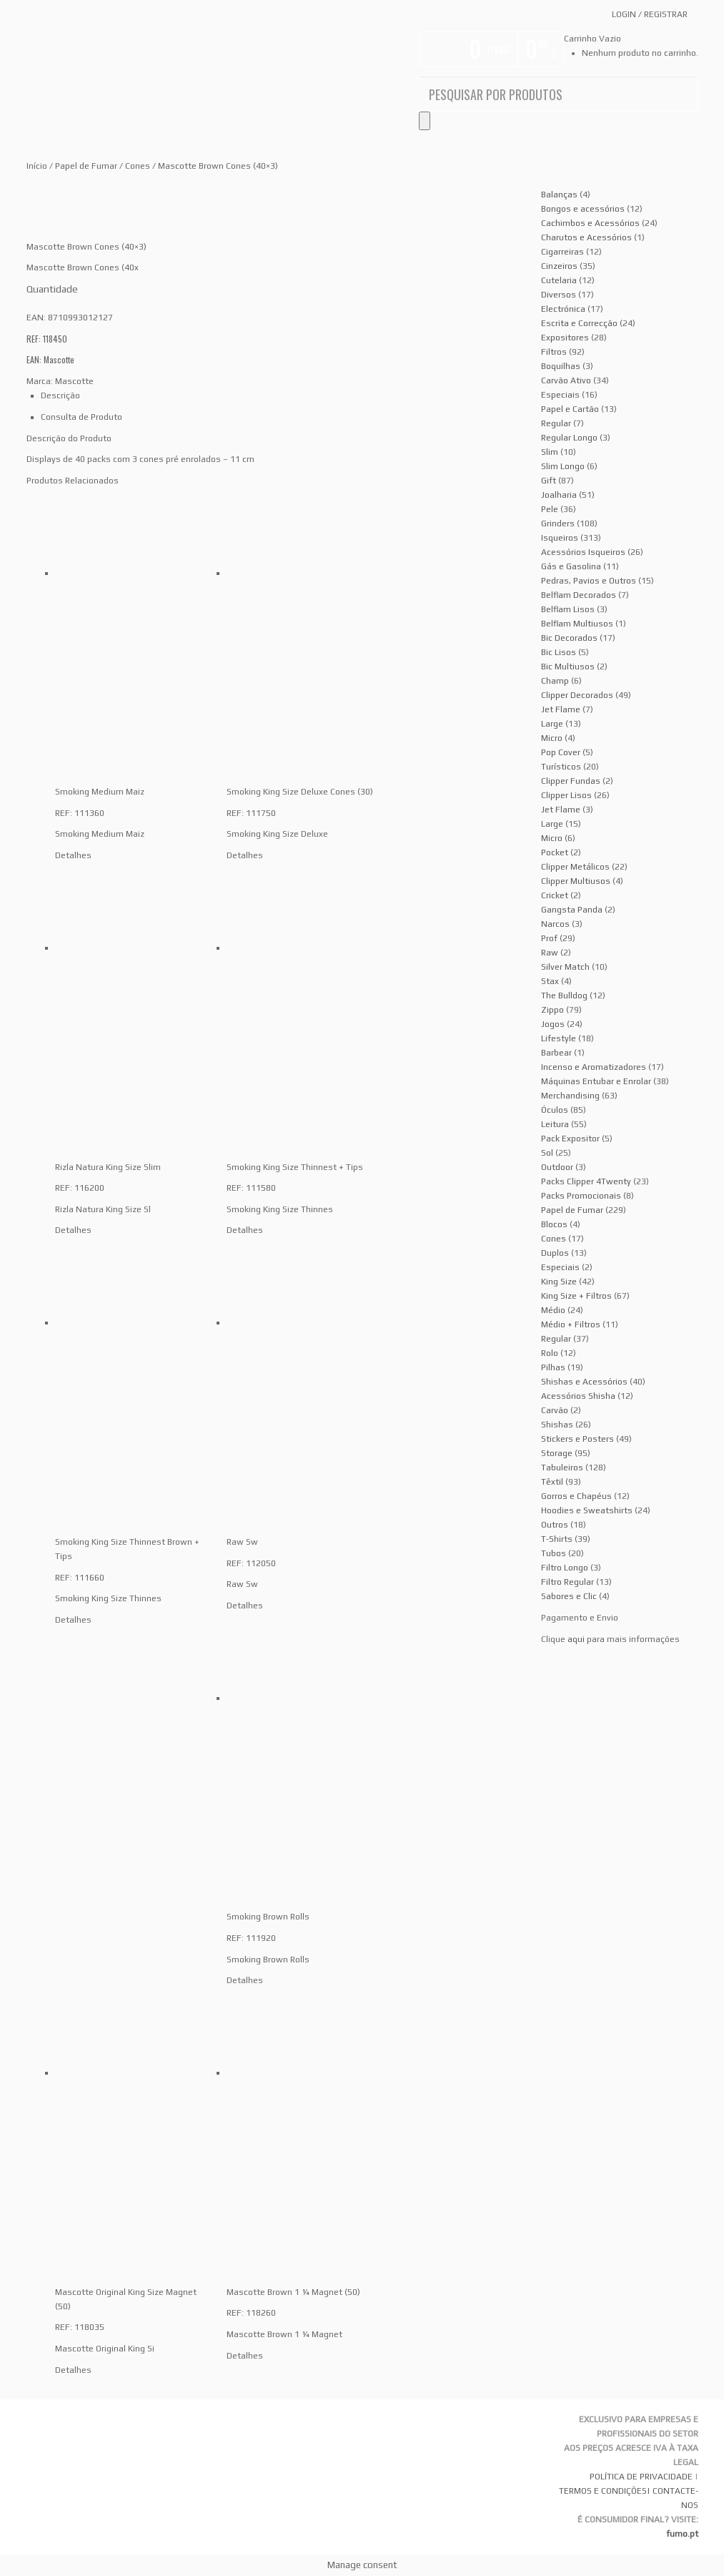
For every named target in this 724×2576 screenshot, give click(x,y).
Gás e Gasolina (571, 566)
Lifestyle (558, 1038)
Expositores (565, 338)
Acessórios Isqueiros (583, 552)
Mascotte (74, 381)
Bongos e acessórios (583, 209)
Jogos (553, 1024)
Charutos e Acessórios (586, 237)
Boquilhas (560, 366)
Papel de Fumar (86, 166)
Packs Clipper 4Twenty (586, 1181)
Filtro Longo (564, 1568)
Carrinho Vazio (592, 39)
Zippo (552, 1010)
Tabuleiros (562, 1467)
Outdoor (557, 1167)
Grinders (558, 523)
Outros (554, 1525)
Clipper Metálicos (575, 867)
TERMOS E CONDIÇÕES (603, 2491)
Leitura (555, 1124)
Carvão (554, 1410)
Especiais (560, 395)
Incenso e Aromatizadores (593, 1067)
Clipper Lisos (566, 795)
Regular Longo (569, 438)
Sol (547, 1153)
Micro (551, 738)
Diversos (558, 295)
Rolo (549, 1353)
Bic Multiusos (568, 667)
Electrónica (563, 309)
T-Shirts (556, 1539)
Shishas (557, 1425)
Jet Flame (560, 709)
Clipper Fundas (570, 781)
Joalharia (559, 495)
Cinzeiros (559, 266)
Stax (550, 981)
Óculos (554, 1110)
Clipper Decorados (577, 695)
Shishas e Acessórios (584, 1382)
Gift (548, 481)
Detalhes (73, 855)
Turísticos (561, 767)
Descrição (60, 395)
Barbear (556, 1053)
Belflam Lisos (568, 609)
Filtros (554, 352)
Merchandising (570, 1096)
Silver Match (565, 967)
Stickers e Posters (577, 1439)
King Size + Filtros (576, 1296)
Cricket (554, 895)
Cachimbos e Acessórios (590, 223)
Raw (549, 953)
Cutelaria (559, 280)
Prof (549, 938)
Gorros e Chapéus (576, 1496)
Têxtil (552, 1482)
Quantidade (52, 289)
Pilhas (553, 1367)
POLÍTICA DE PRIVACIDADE (641, 2477)
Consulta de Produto (81, 417)
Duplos (555, 1253)
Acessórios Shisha (578, 1396)
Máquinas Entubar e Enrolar (596, 1081)
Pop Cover (560, 752)
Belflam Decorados (578, 595)
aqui (576, 1639)
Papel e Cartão (570, 409)
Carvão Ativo (566, 380)
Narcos (555, 924)
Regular (556, 423)
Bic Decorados (569, 638)
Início (36, 166)
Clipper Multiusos (575, 881)
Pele (549, 509)
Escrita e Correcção (579, 323)
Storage (556, 1453)
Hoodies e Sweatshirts (587, 1510)
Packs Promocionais (581, 1196)
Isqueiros (559, 538)
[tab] (284, 395)
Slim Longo (563, 466)
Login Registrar (650, 14)
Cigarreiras (562, 252)
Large (552, 724)
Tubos (553, 1553)
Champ (555, 681)
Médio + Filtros (570, 1324)
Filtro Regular (567, 1582)
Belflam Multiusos (577, 624)
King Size (559, 1282)
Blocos (554, 1224)
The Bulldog (564, 995)
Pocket (554, 852)
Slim (549, 452)
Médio (553, 1310)
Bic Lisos (558, 652)
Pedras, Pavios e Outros (588, 581)
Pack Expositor (570, 1139)
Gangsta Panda (571, 910)
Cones (137, 166)
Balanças (559, 195)
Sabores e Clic (569, 1596)
